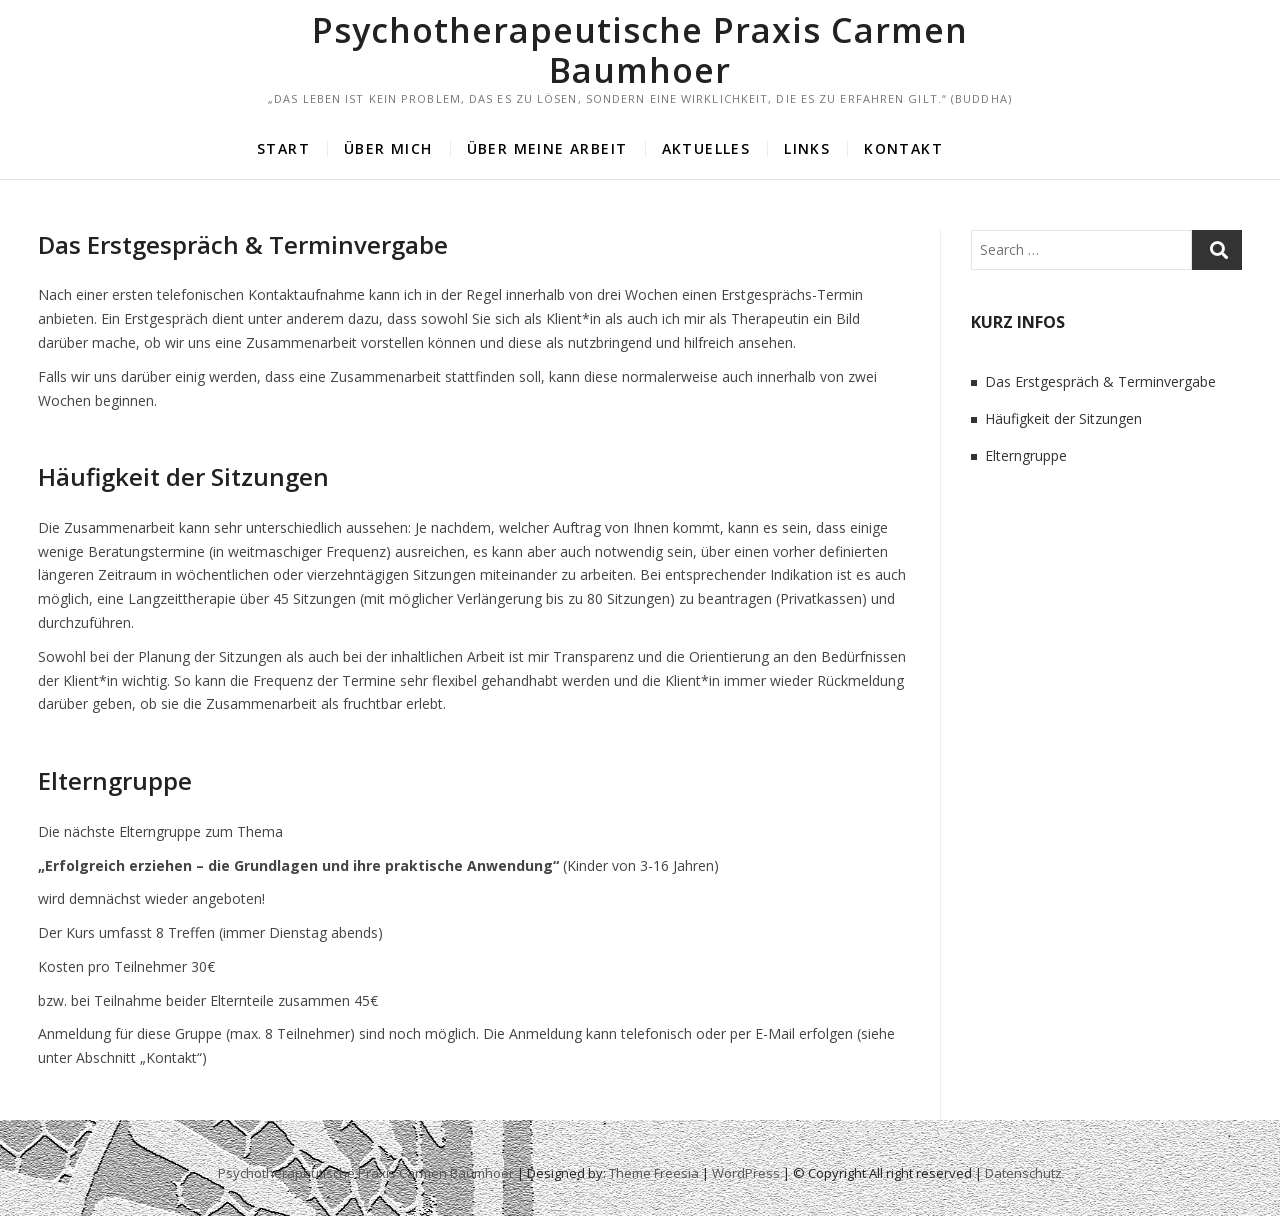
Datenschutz (1023, 1173)
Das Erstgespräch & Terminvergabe (243, 244)
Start (283, 148)
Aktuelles (706, 148)
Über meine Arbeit (547, 148)
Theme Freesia (654, 1173)
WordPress (746, 1173)
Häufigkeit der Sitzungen (183, 476)
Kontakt (903, 148)
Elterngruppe (115, 780)
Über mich (388, 148)
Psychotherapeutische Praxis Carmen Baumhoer (640, 50)
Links (807, 148)
